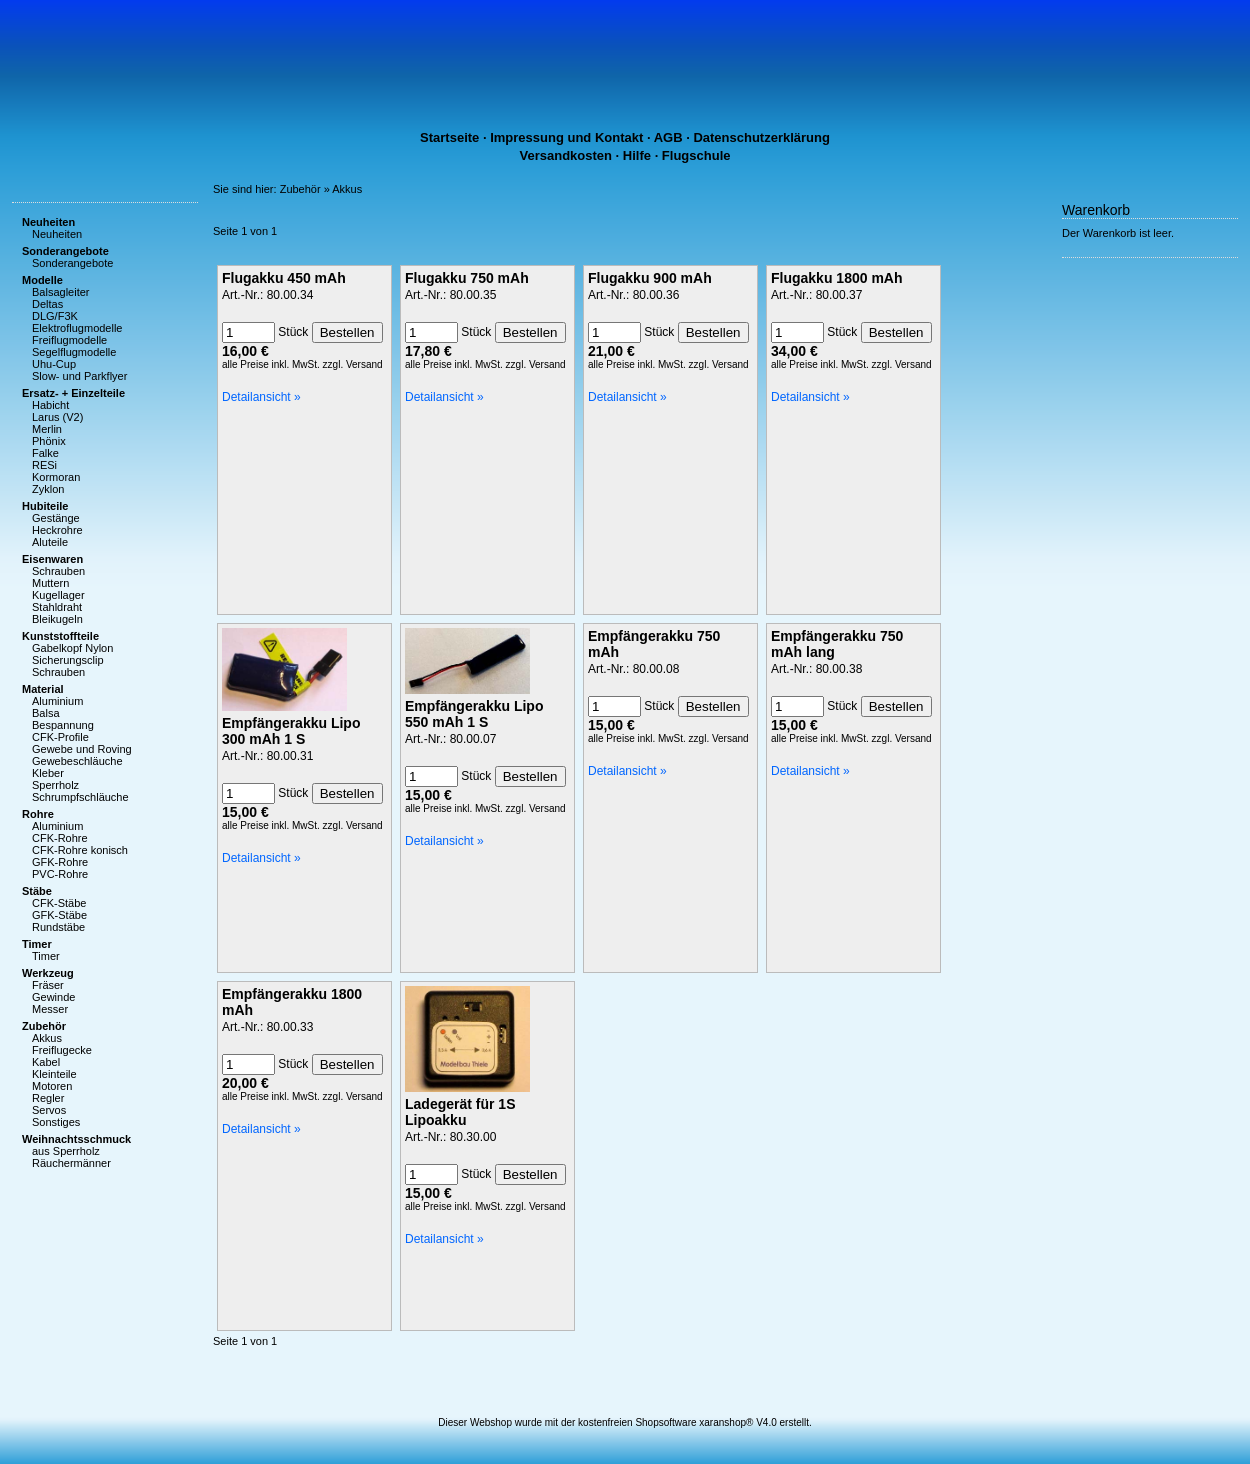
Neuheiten (48, 222)
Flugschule (696, 155)
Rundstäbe (58, 927)
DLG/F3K (55, 316)
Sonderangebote (65, 251)
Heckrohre (57, 530)
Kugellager (58, 595)
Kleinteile (54, 1074)
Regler (48, 1098)
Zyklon (48, 489)
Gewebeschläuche (77, 761)
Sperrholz (55, 785)
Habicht (50, 405)
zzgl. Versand (353, 364)
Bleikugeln (57, 619)
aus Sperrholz (66, 1151)
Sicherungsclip (68, 660)
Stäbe (37, 891)
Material (43, 689)
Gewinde (53, 997)
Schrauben (58, 571)
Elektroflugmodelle (77, 328)
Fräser (48, 985)
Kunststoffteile (60, 636)
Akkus (47, 1038)
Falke (45, 453)
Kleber (48, 773)
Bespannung (63, 725)
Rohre (38, 814)
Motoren (52, 1086)
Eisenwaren (52, 559)
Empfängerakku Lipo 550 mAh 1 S (474, 714)
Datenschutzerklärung (761, 137)
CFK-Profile (60, 737)
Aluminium (57, 701)
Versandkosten (566, 155)
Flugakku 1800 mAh (837, 278)
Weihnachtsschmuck (76, 1139)
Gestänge (56, 518)
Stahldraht (57, 607)
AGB (668, 137)
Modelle (42, 280)
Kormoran (56, 477)
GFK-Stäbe (59, 915)
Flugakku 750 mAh (467, 278)
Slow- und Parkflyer (79, 376)
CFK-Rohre (60, 838)
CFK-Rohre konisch (80, 850)
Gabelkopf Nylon (72, 648)
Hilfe (637, 155)
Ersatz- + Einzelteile (73, 393)
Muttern (50, 583)
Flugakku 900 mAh (650, 278)
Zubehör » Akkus (321, 189)
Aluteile (50, 542)
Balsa (46, 713)
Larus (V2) (57, 417)
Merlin (47, 429)
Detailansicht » (261, 397)
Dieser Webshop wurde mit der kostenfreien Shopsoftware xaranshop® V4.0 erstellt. (624, 1422)
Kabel (46, 1062)
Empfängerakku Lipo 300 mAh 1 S (291, 731)
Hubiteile (45, 506)
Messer (50, 1009)
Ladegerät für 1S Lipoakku (460, 1112)
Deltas (47, 304)
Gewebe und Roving (82, 749)
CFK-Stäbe (59, 903)
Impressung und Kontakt (566, 137)
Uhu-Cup (54, 364)
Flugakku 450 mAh (284, 278)
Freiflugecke (62, 1050)
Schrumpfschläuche (80, 797)
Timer (37, 944)
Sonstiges (56, 1122)
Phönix (49, 441)
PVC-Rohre (60, 874)
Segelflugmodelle (74, 352)
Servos (49, 1110)
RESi (44, 465)
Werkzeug (48, 973)
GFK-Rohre (60, 862)
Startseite (449, 137)
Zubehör (44, 1026)
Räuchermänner (71, 1163)
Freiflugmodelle (69, 340)
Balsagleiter (60, 292)
